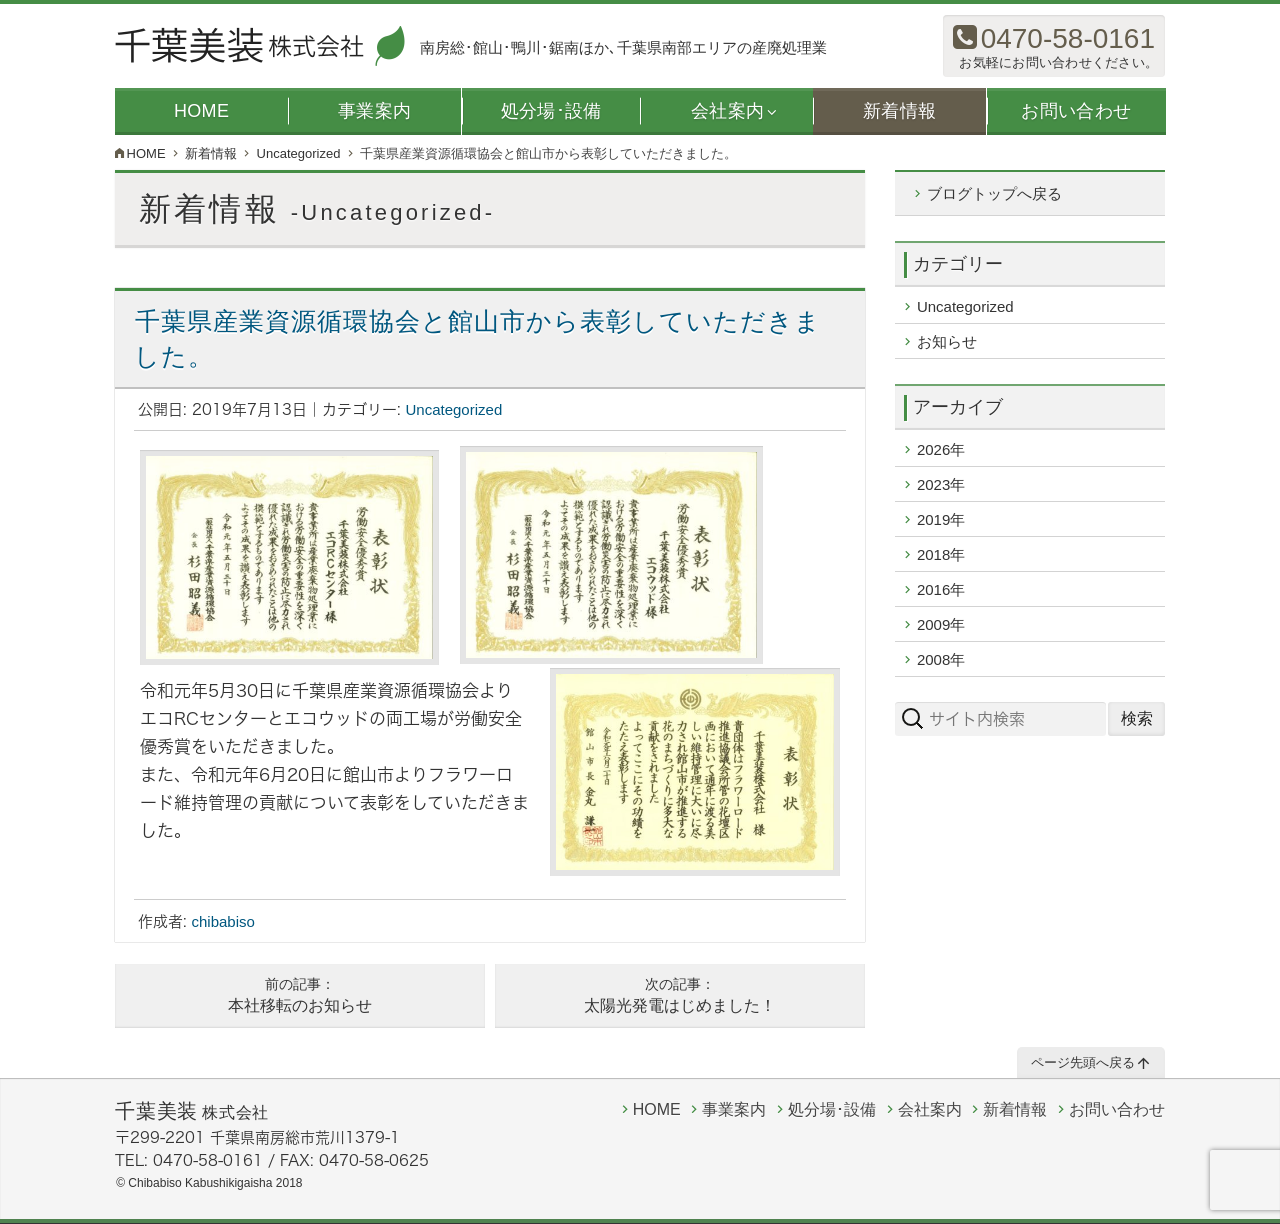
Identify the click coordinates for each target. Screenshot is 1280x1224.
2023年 (941, 484)
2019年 (941, 519)
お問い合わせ (1076, 111)
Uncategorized (454, 409)
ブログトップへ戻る (994, 193)
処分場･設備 (550, 111)
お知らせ (947, 341)
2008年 (941, 659)
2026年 (941, 449)
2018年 (941, 554)
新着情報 (899, 111)
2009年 (941, 624)
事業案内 (374, 111)
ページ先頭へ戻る (1084, 1063)
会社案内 (727, 111)
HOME (201, 111)
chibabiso (223, 921)
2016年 (941, 589)
